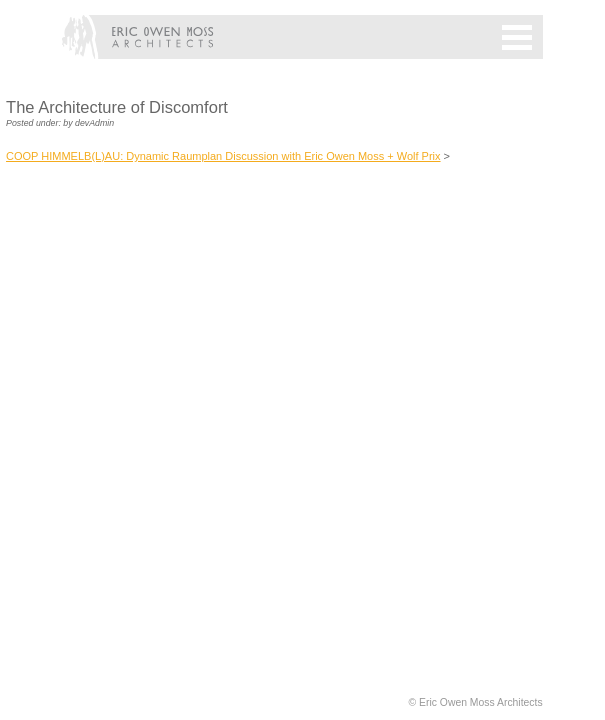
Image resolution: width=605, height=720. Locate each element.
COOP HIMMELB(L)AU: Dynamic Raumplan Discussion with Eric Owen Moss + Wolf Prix (223, 156)
